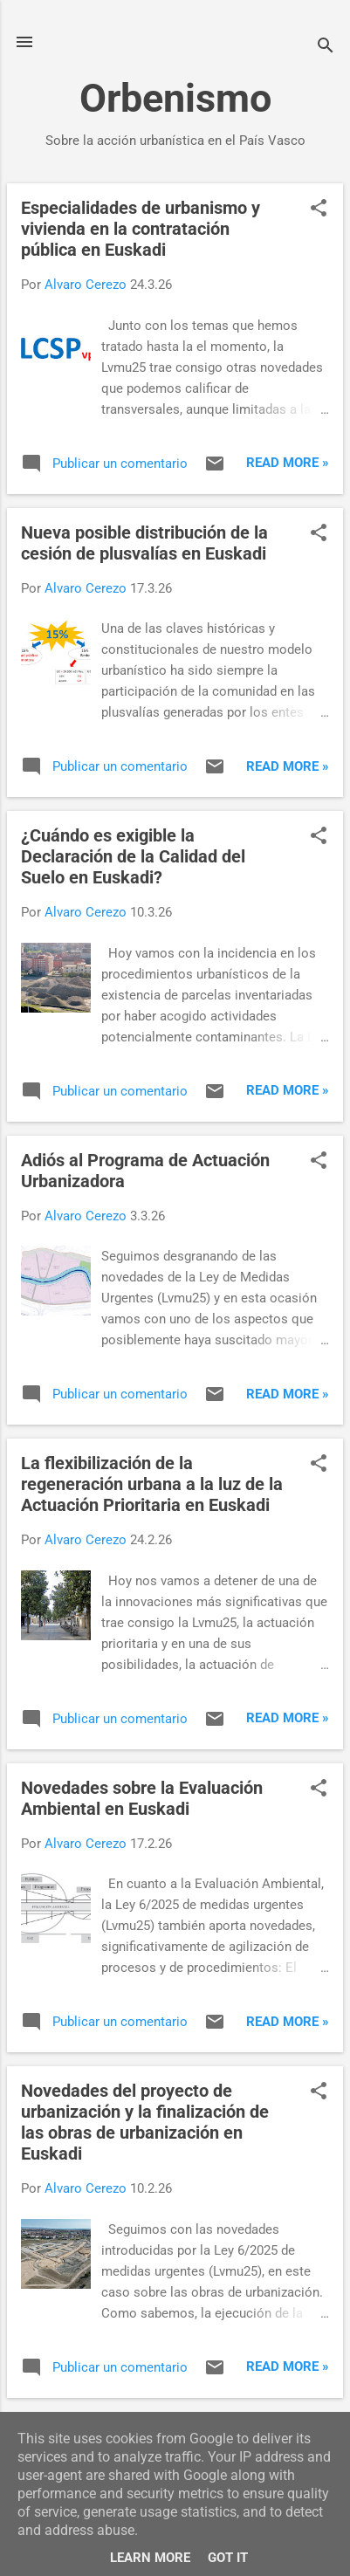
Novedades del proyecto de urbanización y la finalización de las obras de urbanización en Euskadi (145, 2122)
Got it (228, 2558)
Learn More (150, 2558)
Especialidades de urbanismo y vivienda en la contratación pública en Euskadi (140, 228)
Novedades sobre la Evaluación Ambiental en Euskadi (142, 1798)
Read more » (287, 463)
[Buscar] (325, 47)
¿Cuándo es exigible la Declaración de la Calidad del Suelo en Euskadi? (133, 856)
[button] (318, 209)
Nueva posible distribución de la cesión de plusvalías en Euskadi (144, 543)
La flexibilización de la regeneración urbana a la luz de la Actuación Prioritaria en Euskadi (152, 1484)
